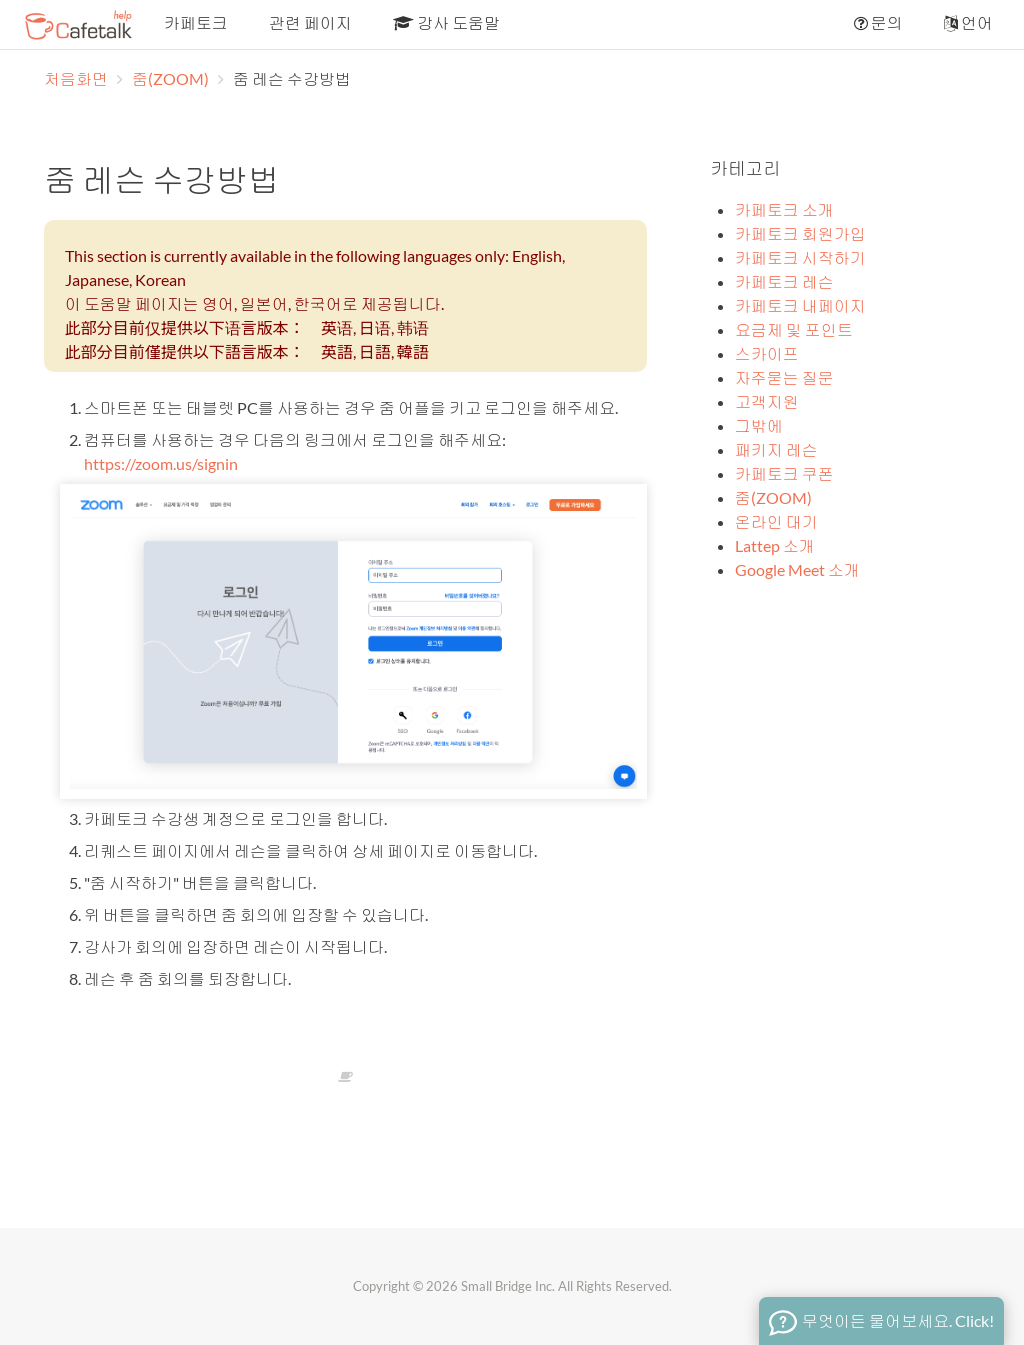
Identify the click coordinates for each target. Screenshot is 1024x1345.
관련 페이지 (309, 22)
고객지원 (767, 401)
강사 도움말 (445, 22)
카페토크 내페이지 (800, 305)
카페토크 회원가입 (800, 233)
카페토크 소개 (784, 209)
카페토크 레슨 (784, 281)
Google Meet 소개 (797, 569)
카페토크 (194, 22)
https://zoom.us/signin (161, 463)
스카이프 (767, 353)
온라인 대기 (776, 521)
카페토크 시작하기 (800, 257)
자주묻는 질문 (784, 377)
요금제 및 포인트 (794, 329)
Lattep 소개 (775, 545)
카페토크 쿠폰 (784, 473)
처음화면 (76, 78)
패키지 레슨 (776, 449)
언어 (967, 22)
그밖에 (759, 425)
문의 (877, 22)
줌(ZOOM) (172, 78)
